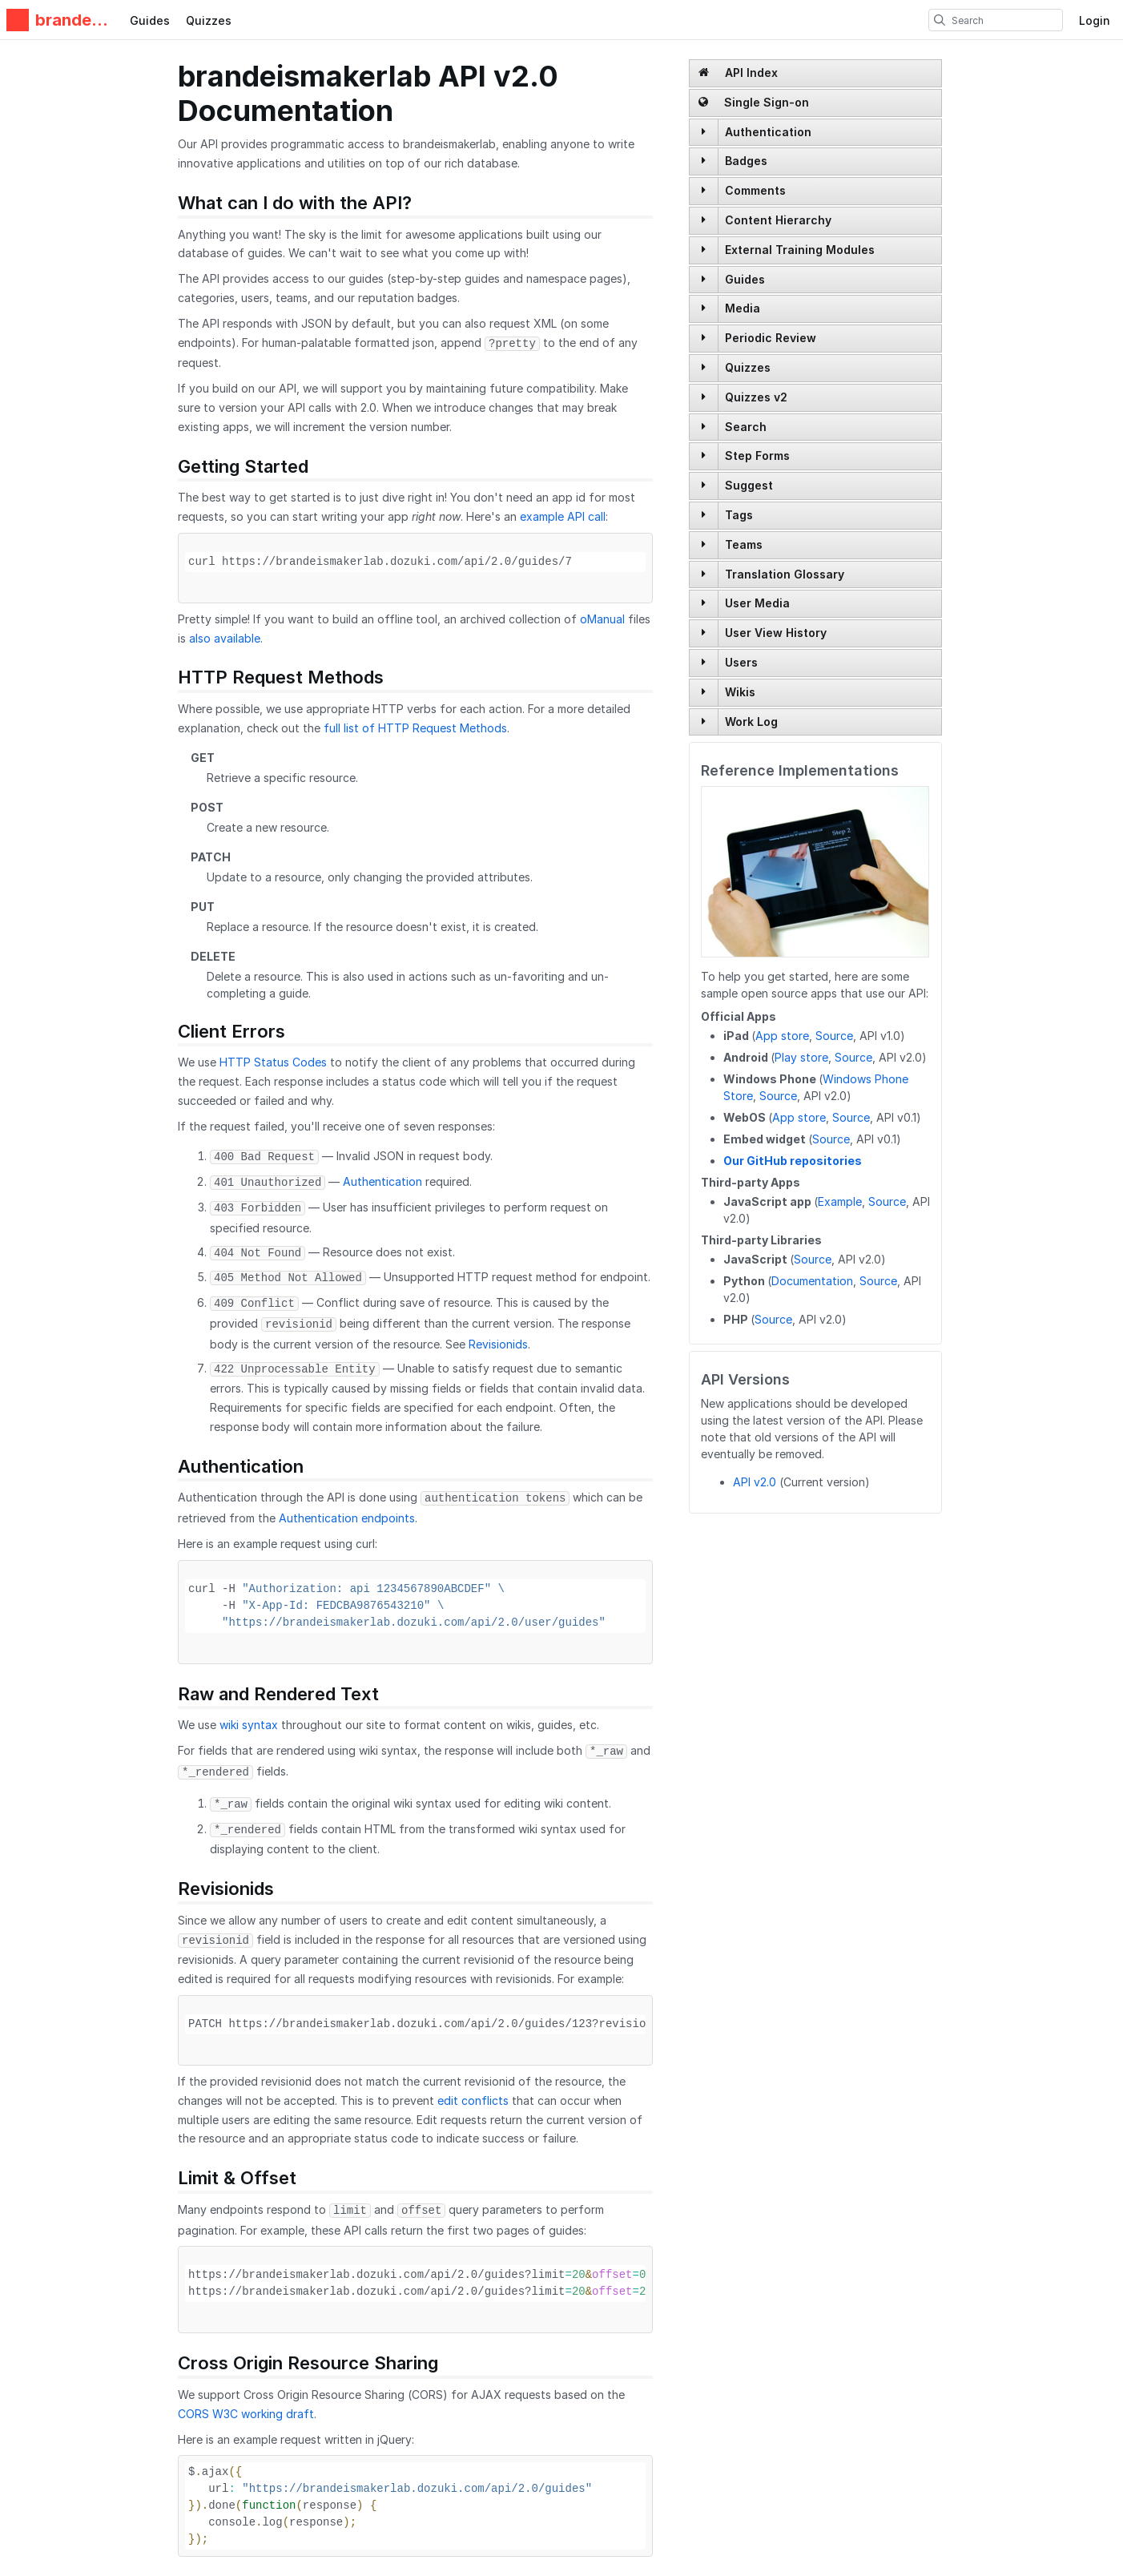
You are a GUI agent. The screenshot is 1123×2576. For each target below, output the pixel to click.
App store (782, 1035)
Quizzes (208, 20)
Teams (744, 544)
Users (741, 662)
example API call (563, 516)
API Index (738, 72)
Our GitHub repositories (792, 1160)
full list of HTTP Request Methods (415, 728)
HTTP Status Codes (273, 1062)
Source (834, 1035)
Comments (755, 190)
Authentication (768, 132)
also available (224, 638)
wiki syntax (248, 1724)
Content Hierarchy (778, 220)
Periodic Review (770, 338)
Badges (746, 160)
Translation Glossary (784, 574)
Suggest (749, 485)
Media (742, 308)
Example (840, 1201)
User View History (776, 632)
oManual (602, 619)
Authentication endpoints (347, 1518)
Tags (739, 515)
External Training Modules (800, 249)
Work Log (751, 721)
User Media (757, 603)
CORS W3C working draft (246, 2414)
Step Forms (757, 455)
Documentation (812, 1281)
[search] (940, 20)
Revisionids (498, 1344)
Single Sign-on (753, 102)
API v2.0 (754, 1482)
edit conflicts (473, 2100)
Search (746, 426)
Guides (150, 20)
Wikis (740, 692)
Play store (801, 1057)
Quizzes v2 (756, 397)
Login (1094, 20)
